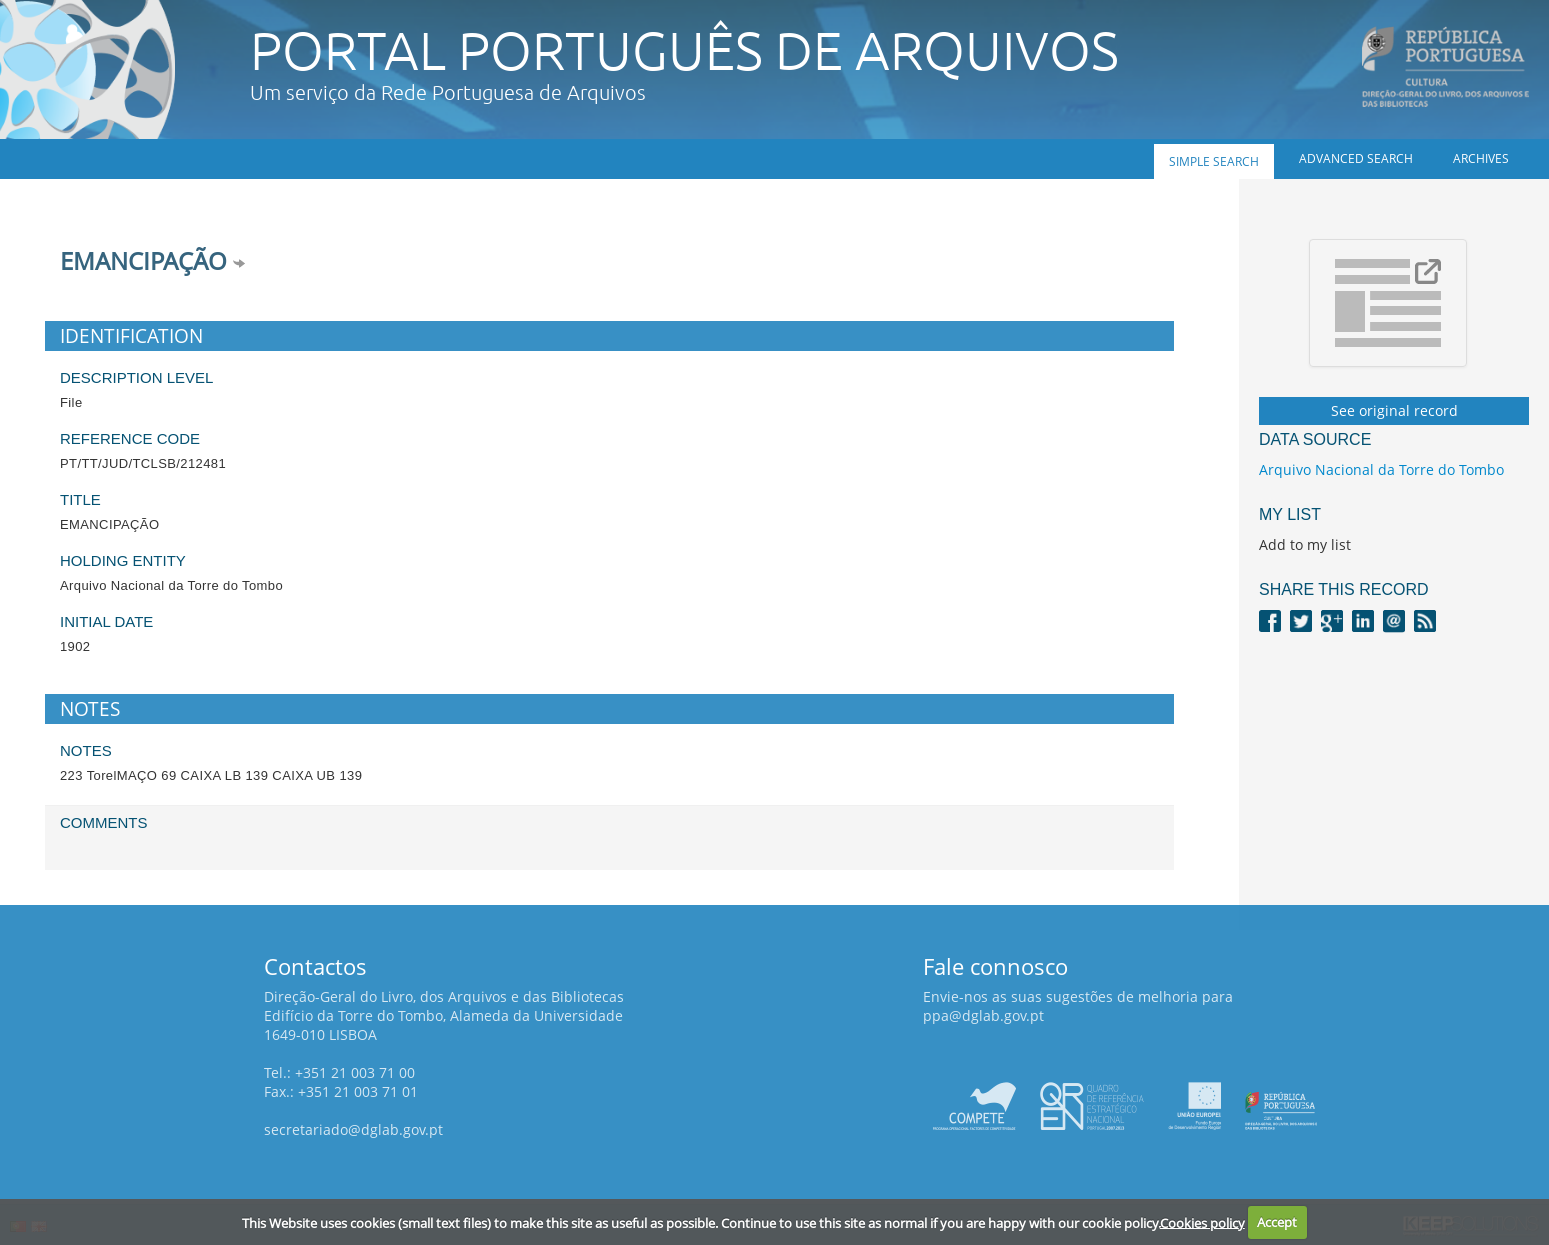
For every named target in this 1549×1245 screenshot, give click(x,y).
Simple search (1214, 161)
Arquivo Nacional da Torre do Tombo (1381, 469)
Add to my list (1305, 544)
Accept (1277, 1222)
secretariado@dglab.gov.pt (353, 1129)
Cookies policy (1202, 1222)
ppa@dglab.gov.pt (983, 1015)
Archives (1481, 158)
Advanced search (1356, 158)
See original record (1394, 410)
